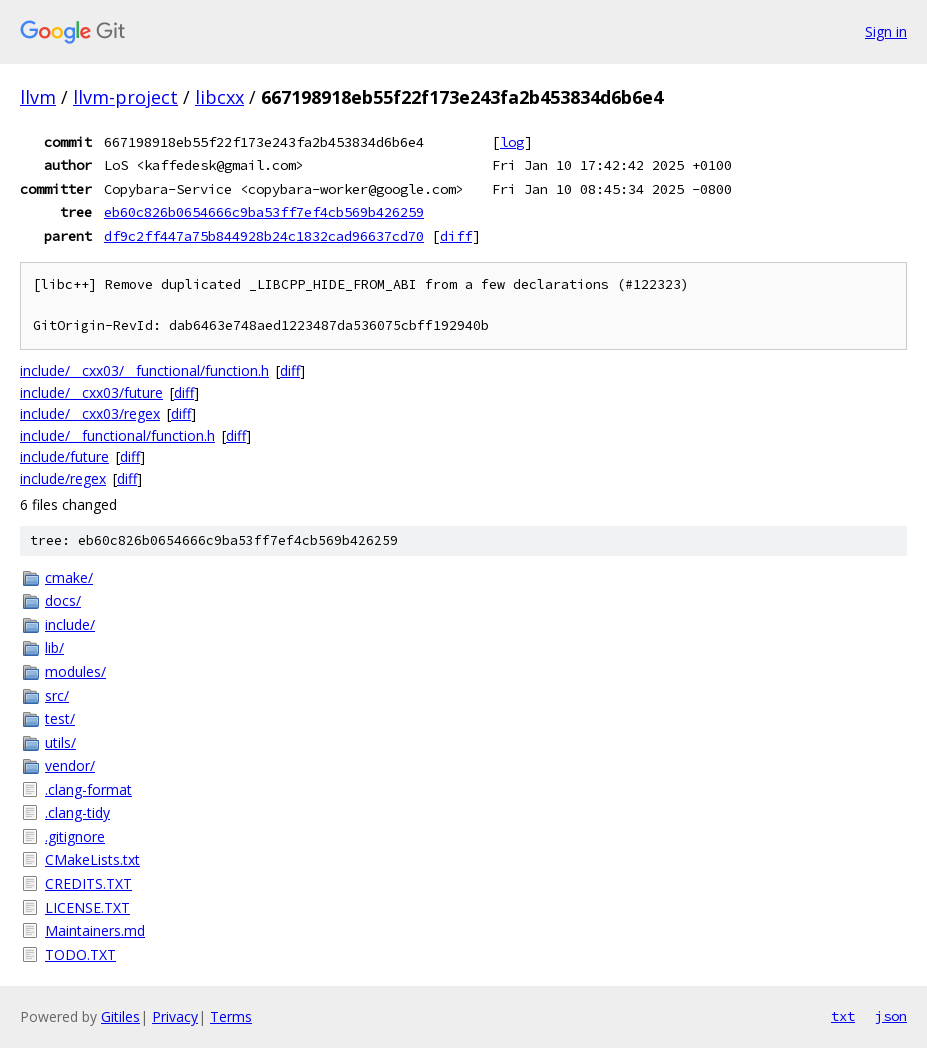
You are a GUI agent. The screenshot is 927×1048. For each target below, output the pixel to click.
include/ (70, 624)
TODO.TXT (80, 954)
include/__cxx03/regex (90, 413)
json (891, 1016)
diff (456, 236)
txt (843, 1016)
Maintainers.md (95, 930)
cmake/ (69, 577)
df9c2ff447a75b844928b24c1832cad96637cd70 (264, 236)
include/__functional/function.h (117, 435)
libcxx (219, 97)
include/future (64, 456)
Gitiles (120, 1016)
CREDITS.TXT (88, 883)
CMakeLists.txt (92, 859)
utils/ (60, 742)
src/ (57, 695)
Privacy (175, 1016)
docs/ (63, 600)
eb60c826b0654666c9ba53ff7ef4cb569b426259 (264, 212)
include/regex (63, 478)
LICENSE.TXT (87, 907)
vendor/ (70, 765)
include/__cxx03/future (91, 392)
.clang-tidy (77, 812)
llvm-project (125, 97)
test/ (60, 718)
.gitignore (75, 836)
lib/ (54, 647)
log (512, 142)
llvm (38, 97)
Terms (231, 1016)
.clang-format (88, 789)
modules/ (75, 671)
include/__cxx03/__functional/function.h (144, 370)
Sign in (886, 31)
